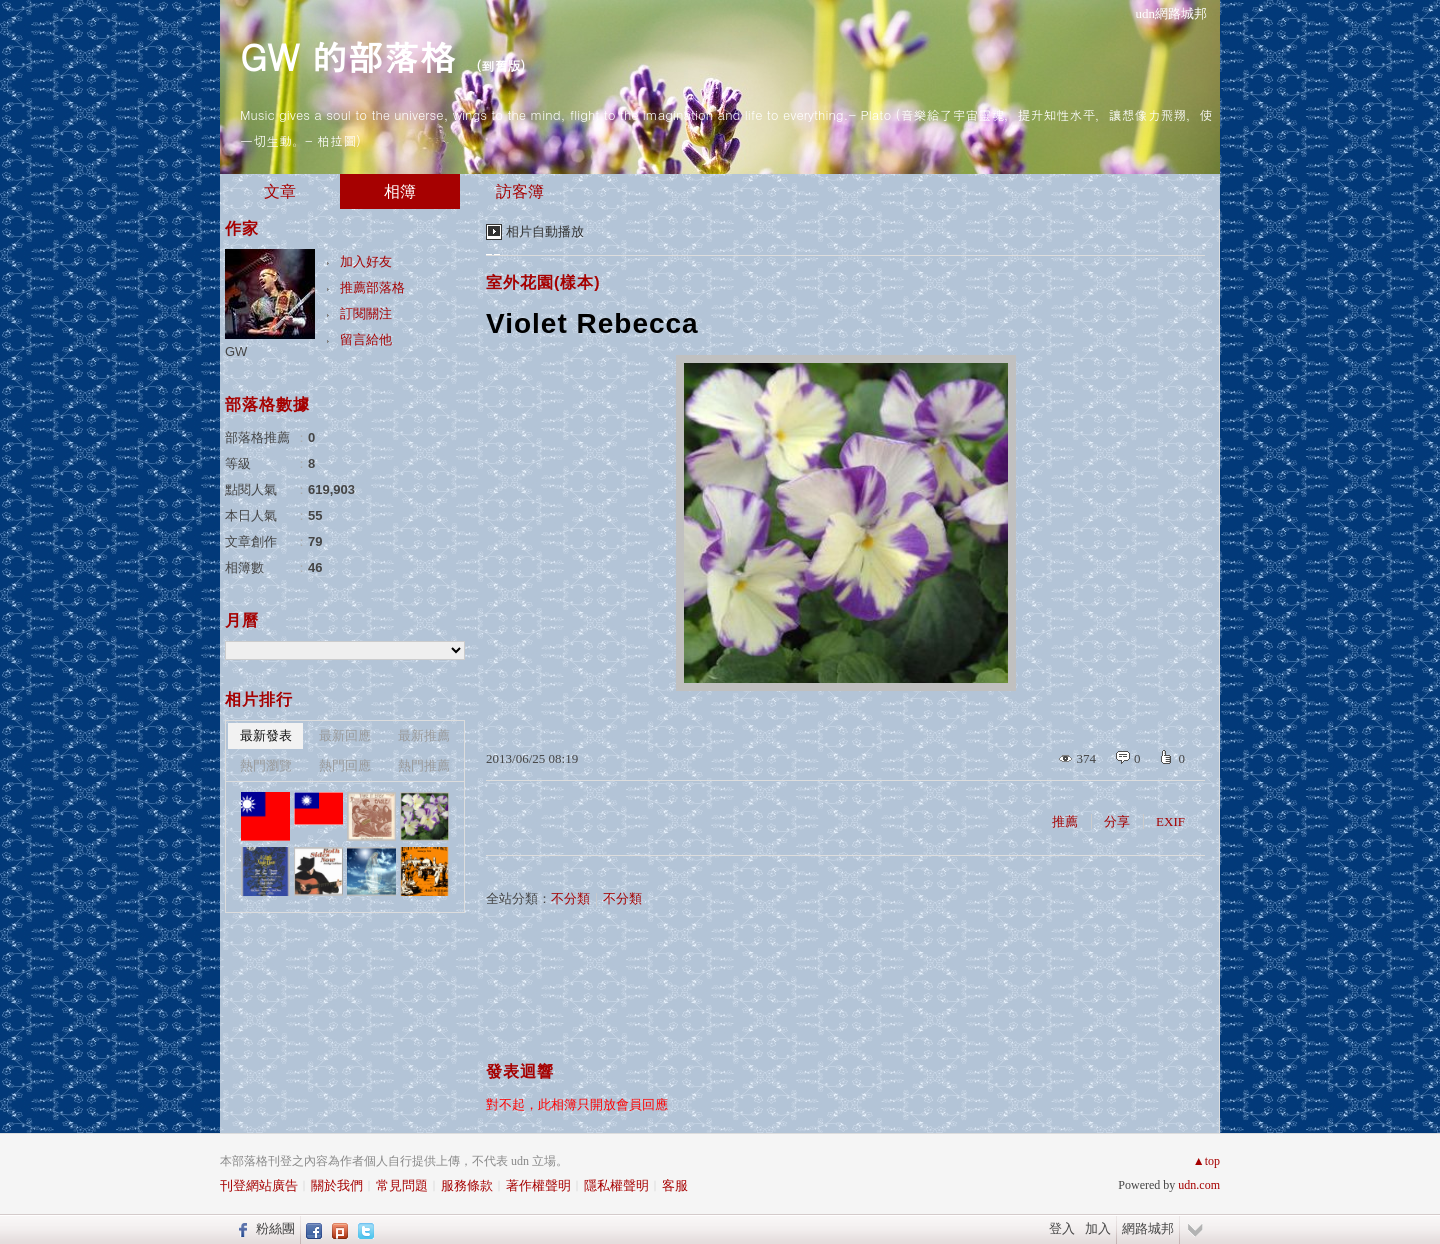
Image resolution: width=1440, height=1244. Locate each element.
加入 (1098, 1228)
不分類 (570, 898)
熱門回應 (345, 765)
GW (236, 351)
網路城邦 (1148, 1228)
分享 (1117, 821)
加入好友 (366, 261)
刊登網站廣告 (259, 1185)
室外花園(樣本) (543, 282)
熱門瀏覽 (266, 765)
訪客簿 (520, 191)
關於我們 (337, 1185)
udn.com (1199, 1185)
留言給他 (366, 339)
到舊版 (500, 65)
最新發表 (266, 735)
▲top (1206, 1161)
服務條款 (467, 1185)
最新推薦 (424, 735)
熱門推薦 (424, 765)
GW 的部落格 (347, 55)
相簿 (400, 191)
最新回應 (345, 735)
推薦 (1065, 821)
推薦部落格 (372, 287)
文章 (280, 191)
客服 (675, 1185)
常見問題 (402, 1185)
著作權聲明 (538, 1185)
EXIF (1170, 821)
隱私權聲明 (616, 1185)
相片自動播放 (545, 231)
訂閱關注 (366, 313)
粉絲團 (275, 1228)
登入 (1062, 1228)
